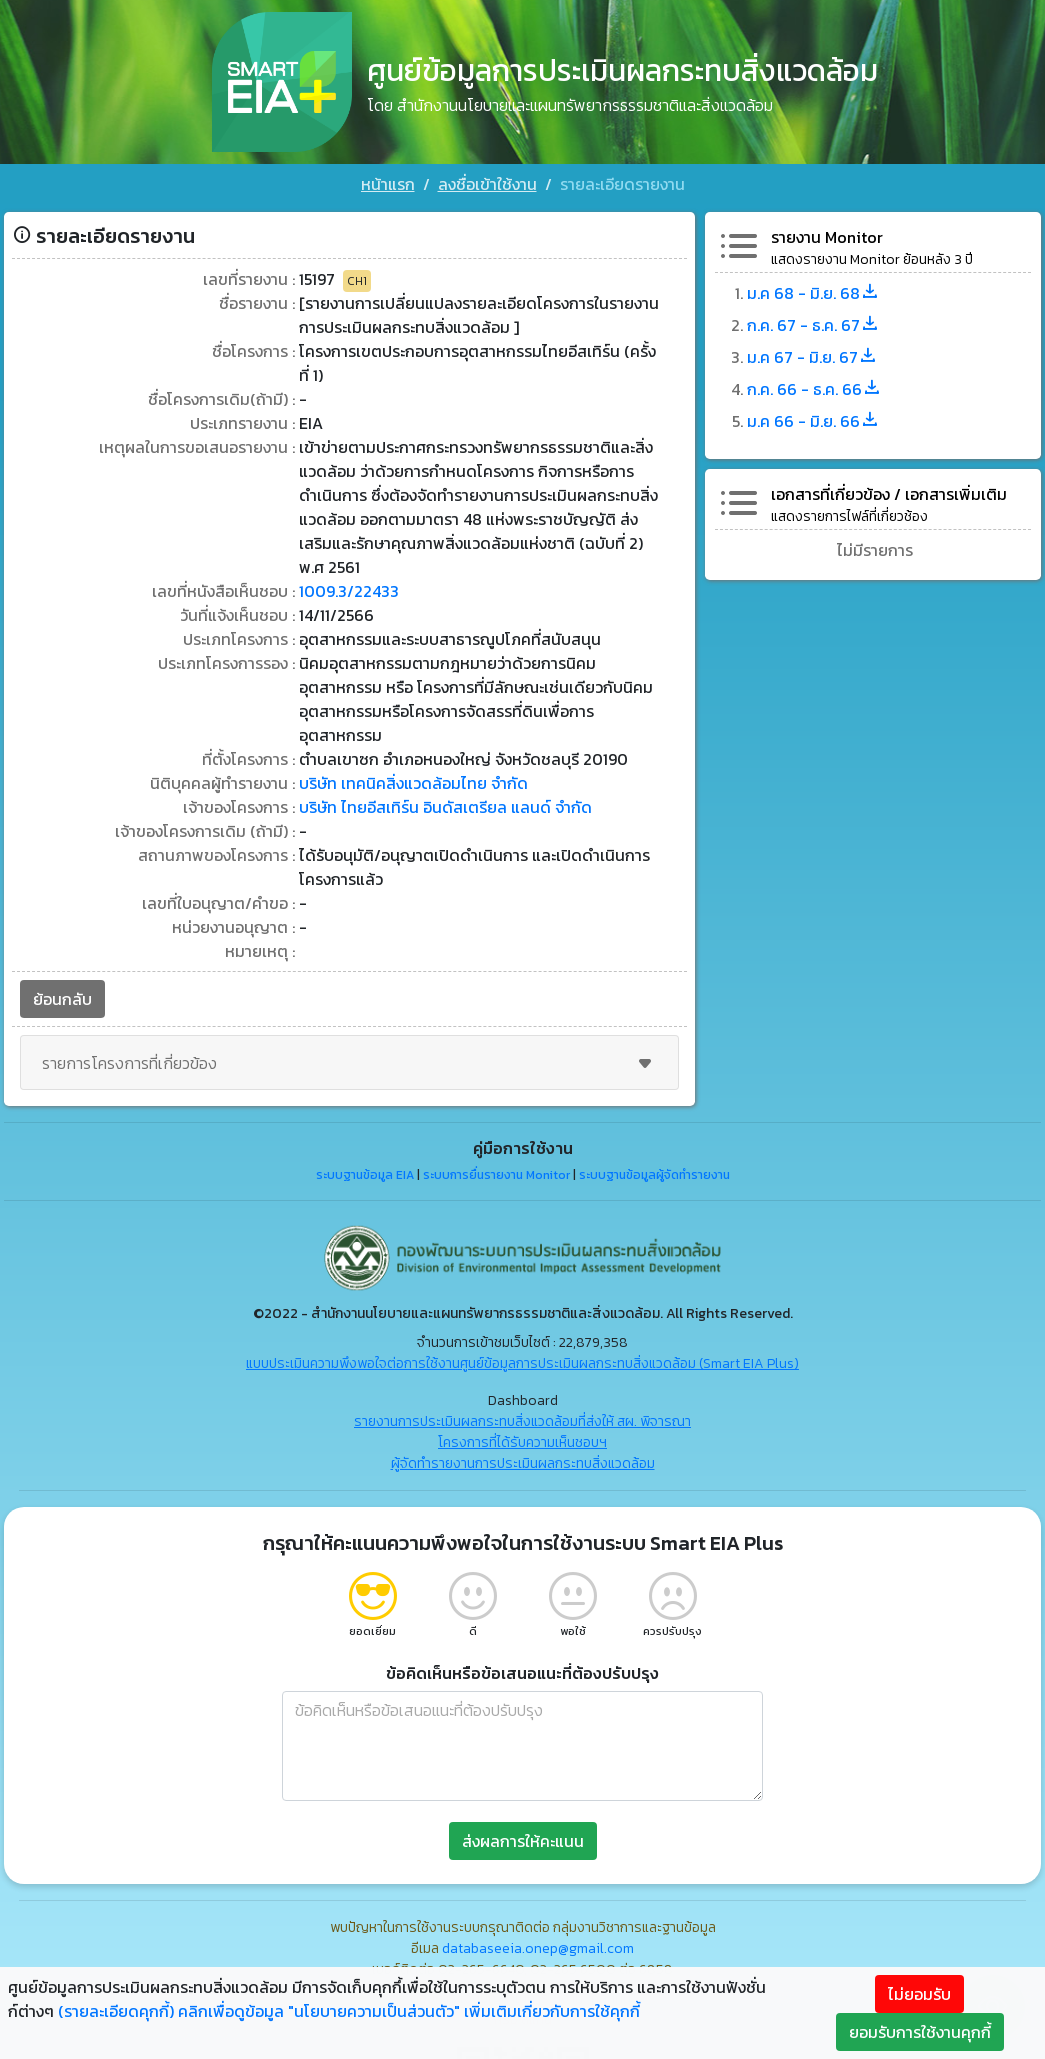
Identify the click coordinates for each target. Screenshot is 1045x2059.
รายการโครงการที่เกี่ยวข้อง (349, 1063)
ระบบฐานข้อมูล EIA (365, 1175)
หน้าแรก (388, 184)
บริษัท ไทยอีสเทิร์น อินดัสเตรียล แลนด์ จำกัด (445, 807)
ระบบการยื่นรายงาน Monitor (496, 1175)
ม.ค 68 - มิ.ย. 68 (813, 293)
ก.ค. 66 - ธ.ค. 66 (814, 389)
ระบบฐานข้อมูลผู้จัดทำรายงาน (654, 1175)
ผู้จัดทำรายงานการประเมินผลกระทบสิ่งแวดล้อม (523, 1463)
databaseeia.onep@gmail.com (538, 1948)
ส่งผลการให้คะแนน (523, 1841)
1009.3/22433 (349, 591)
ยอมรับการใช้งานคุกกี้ (920, 2032)
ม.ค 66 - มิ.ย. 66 (813, 421)
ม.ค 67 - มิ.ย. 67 (812, 357)
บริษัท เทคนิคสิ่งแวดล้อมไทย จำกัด (413, 783)
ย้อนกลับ (62, 999)
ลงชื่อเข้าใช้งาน (487, 184)
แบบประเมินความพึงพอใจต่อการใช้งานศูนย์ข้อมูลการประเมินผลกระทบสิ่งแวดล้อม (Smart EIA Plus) (522, 1363)
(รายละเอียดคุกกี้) (116, 2011)
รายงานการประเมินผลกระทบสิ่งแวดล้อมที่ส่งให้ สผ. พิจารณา (522, 1421)
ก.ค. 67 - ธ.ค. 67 (813, 325)
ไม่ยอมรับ (919, 1994)
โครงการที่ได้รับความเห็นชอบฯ (522, 1442)
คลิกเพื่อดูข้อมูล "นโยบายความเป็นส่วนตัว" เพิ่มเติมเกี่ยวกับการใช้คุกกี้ (409, 2011)
